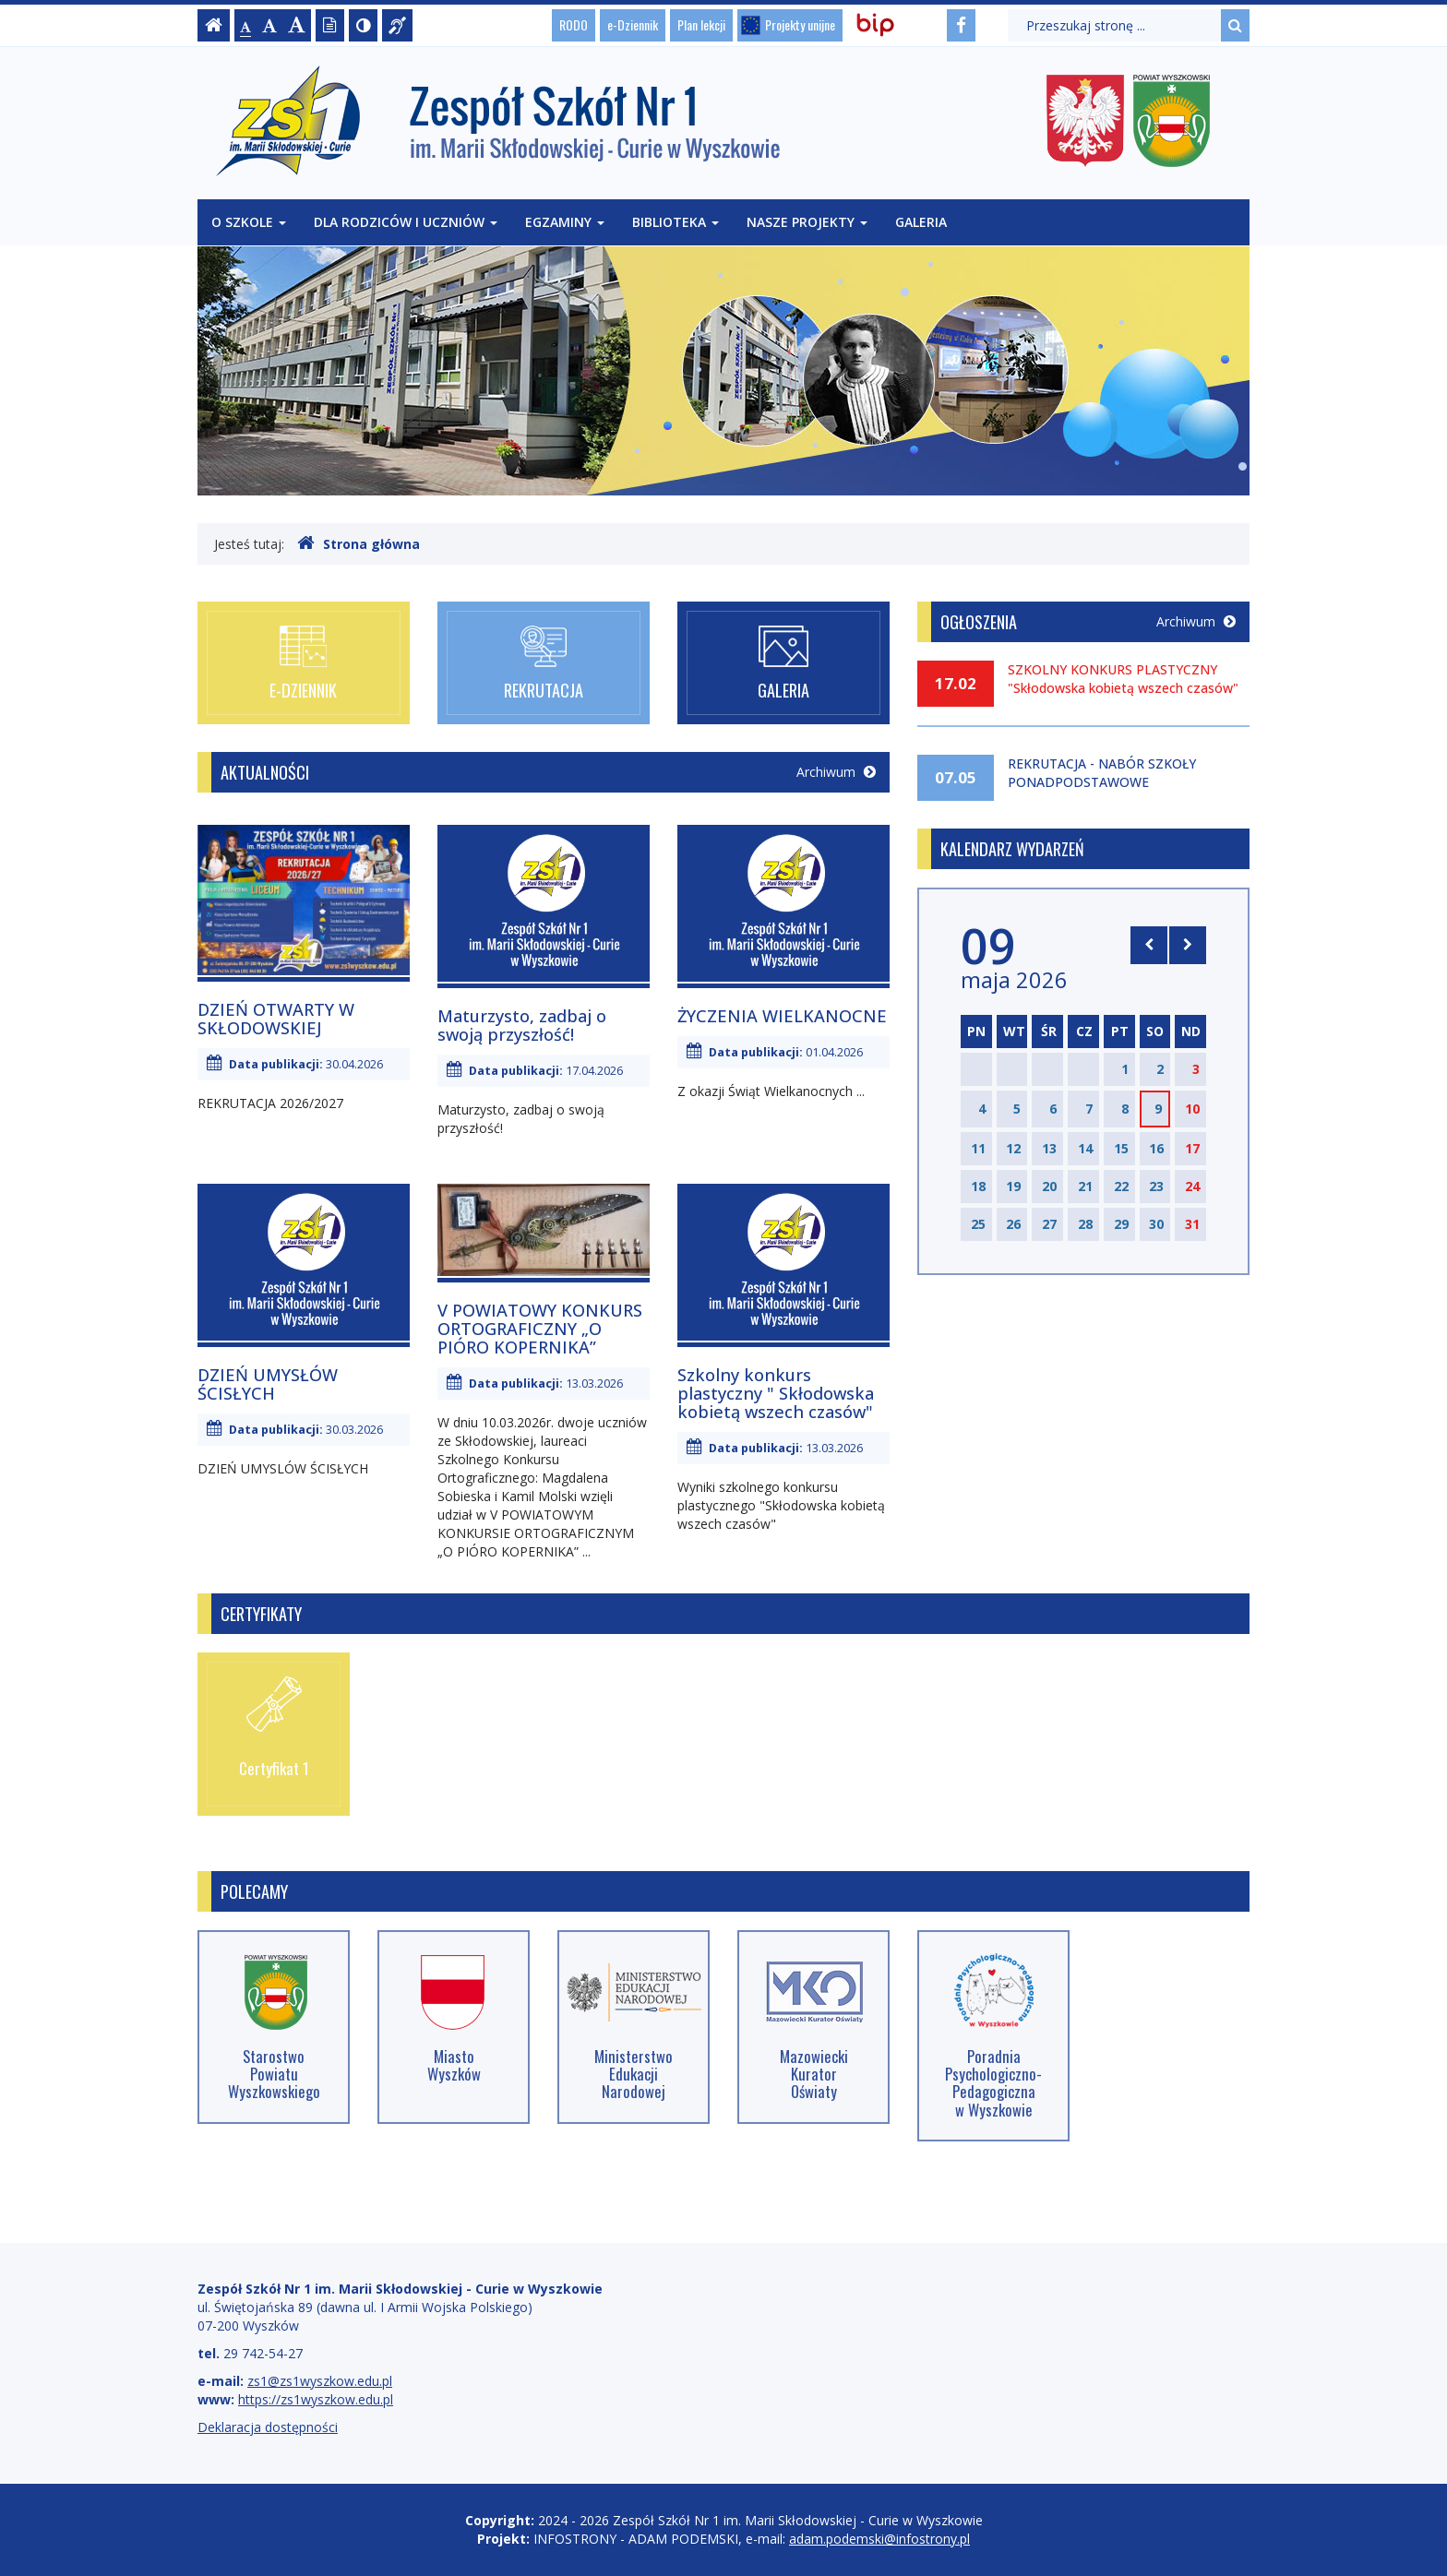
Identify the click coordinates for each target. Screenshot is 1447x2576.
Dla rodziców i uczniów (405, 222)
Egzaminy (564, 222)
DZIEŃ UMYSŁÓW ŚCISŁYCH (267, 1384)
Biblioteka (675, 222)
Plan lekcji (701, 24)
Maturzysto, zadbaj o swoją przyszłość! (521, 1025)
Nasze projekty (807, 222)
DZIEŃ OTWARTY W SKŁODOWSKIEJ (275, 1018)
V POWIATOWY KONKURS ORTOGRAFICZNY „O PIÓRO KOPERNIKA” (539, 1328)
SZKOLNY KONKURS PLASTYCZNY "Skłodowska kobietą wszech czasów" (1123, 679)
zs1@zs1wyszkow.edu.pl (319, 2381)
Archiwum (836, 772)
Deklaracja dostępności (267, 2427)
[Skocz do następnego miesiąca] (1187, 944)
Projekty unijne (800, 24)
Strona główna (358, 543)
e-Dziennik (632, 24)
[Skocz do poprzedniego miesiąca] (1148, 944)
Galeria (921, 222)
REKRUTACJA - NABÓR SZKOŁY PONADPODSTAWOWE (1102, 773)
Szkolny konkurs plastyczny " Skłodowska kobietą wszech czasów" (775, 1393)
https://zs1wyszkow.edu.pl (315, 2399)
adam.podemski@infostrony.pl (879, 2538)
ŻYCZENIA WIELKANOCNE (782, 1016)
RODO (573, 24)
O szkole (248, 222)
